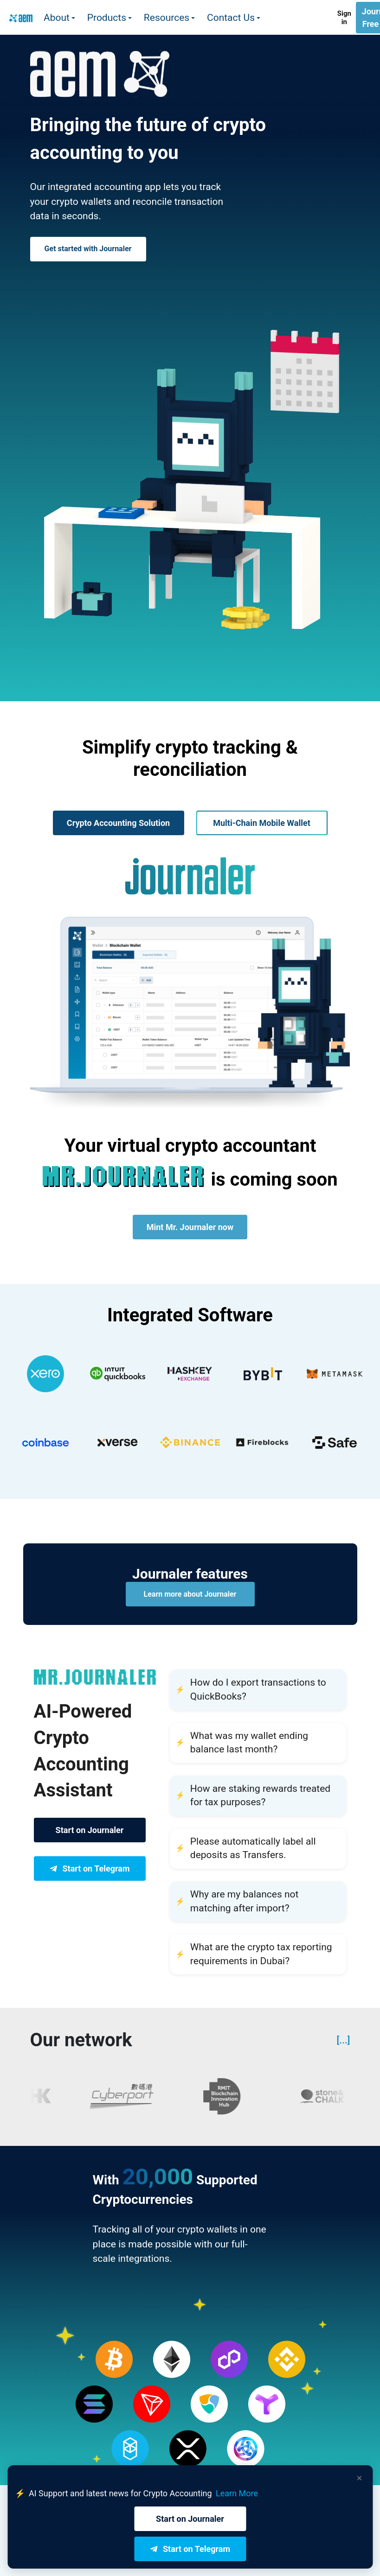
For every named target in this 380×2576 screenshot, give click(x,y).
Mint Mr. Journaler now (190, 1227)
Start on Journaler (90, 1830)
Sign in (344, 17)
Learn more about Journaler (190, 1594)
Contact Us (231, 17)
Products (106, 17)
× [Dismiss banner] (359, 2478)
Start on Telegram (89, 1868)
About (57, 17)
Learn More (237, 2493)
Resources (166, 17)
